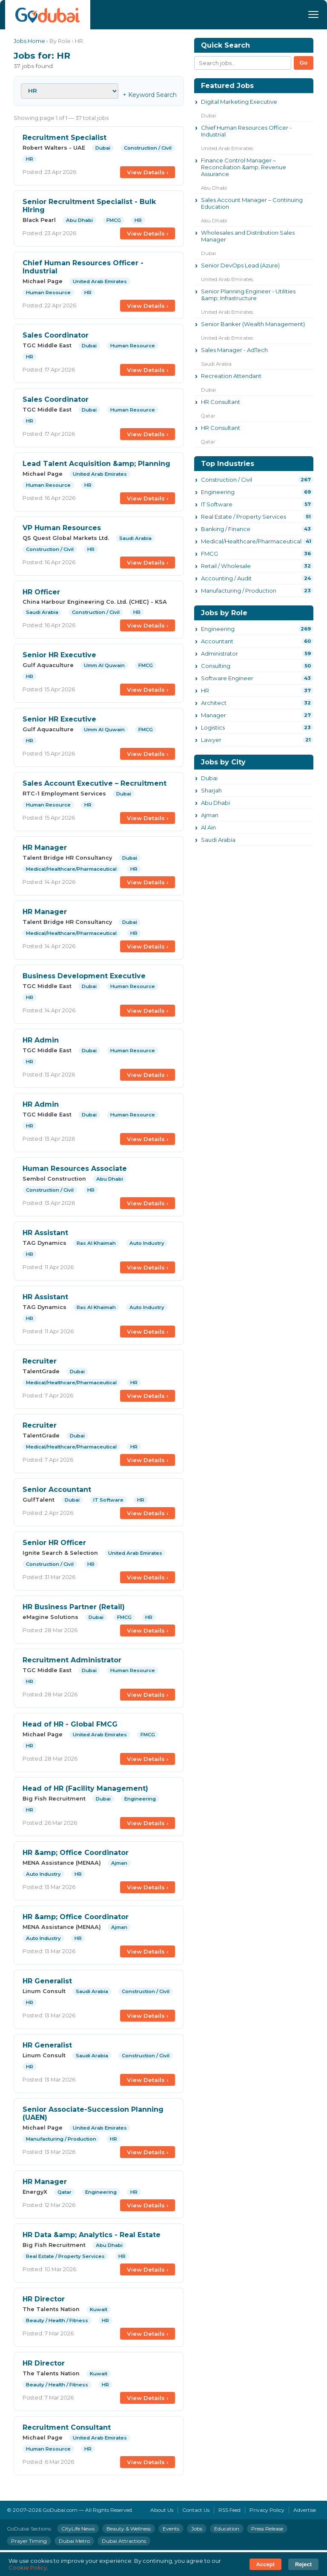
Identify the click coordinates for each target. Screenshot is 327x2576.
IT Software (216, 504)
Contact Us (195, 2510)
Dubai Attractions (124, 2541)
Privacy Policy (267, 2510)
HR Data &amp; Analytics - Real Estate (92, 2235)
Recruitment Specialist (64, 137)
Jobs (196, 2528)
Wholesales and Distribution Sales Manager (248, 236)
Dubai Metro (74, 2541)
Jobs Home (29, 41)
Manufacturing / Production (238, 590)
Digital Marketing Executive (239, 101)
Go (303, 63)
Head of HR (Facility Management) (85, 1788)
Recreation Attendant (231, 375)
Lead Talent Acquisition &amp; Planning (96, 464)
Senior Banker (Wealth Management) (253, 324)
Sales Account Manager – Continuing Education (252, 203)
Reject (303, 2564)
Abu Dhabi (215, 802)
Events (171, 2528)
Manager (213, 715)
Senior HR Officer (54, 1543)
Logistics (213, 727)
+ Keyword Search (150, 95)
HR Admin (41, 1040)
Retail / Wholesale (226, 565)
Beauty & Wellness (128, 2528)
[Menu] (313, 14)
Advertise (304, 2510)
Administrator (219, 653)
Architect (214, 702)
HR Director (44, 2299)
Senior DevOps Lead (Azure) (240, 265)
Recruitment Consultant (67, 2427)
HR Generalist (47, 1981)
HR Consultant (220, 401)
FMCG (209, 553)
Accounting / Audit (226, 578)
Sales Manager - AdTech (234, 349)
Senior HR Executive (59, 655)
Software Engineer (227, 678)
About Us (161, 2510)
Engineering (218, 492)
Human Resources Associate (75, 1168)
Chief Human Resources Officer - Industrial (246, 131)
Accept (265, 2564)
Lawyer (211, 739)
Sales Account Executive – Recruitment (94, 783)
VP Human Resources (62, 528)
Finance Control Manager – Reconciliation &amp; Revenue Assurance (243, 167)
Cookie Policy (28, 2567)
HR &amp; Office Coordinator (76, 1853)
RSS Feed (229, 2510)
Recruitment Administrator (72, 1660)
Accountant (217, 641)
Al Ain (208, 827)
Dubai (209, 778)
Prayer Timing (29, 2541)
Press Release (267, 2528)
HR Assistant (45, 1233)
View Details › (147, 172)
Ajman (209, 815)
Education (226, 2528)
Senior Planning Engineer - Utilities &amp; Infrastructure (248, 294)
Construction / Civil (226, 479)
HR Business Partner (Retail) (74, 1607)
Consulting (215, 665)
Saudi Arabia (218, 839)
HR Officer (41, 592)
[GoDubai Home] (47, 14)
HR (205, 690)
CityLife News (78, 2528)
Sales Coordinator (56, 335)
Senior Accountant (57, 1489)
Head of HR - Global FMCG (70, 1724)
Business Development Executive (84, 976)
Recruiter (40, 1361)
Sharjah (211, 790)
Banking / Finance (225, 528)
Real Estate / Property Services (243, 516)
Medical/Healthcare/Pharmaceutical (251, 541)
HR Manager (45, 848)
